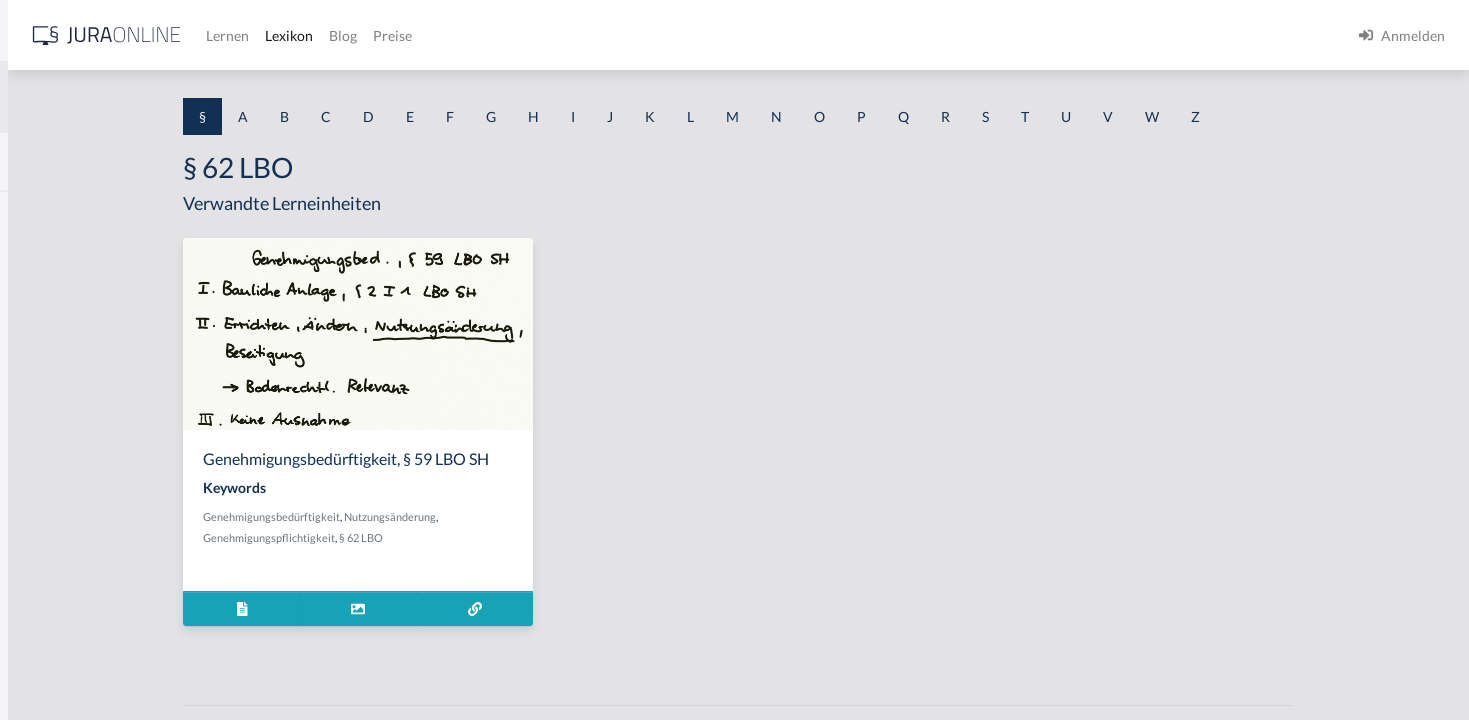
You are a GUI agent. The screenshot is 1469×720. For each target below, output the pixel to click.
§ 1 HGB (41, 347)
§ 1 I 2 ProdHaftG (70, 527)
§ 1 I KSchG (51, 617)
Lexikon (601, 35)
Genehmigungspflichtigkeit (426, 537)
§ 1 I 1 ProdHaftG (70, 437)
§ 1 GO (37, 302)
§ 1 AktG (42, 212)
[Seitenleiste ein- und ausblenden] (288, 30)
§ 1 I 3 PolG (51, 572)
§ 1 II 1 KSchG (58, 662)
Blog (655, 35)
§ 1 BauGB (48, 257)
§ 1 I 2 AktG (51, 482)
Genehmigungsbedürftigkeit (428, 516)
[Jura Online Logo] (419, 35)
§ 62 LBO (518, 537)
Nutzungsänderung (547, 516)
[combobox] (160, 97)
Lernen (539, 35)
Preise (704, 35)
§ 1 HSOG (46, 392)
